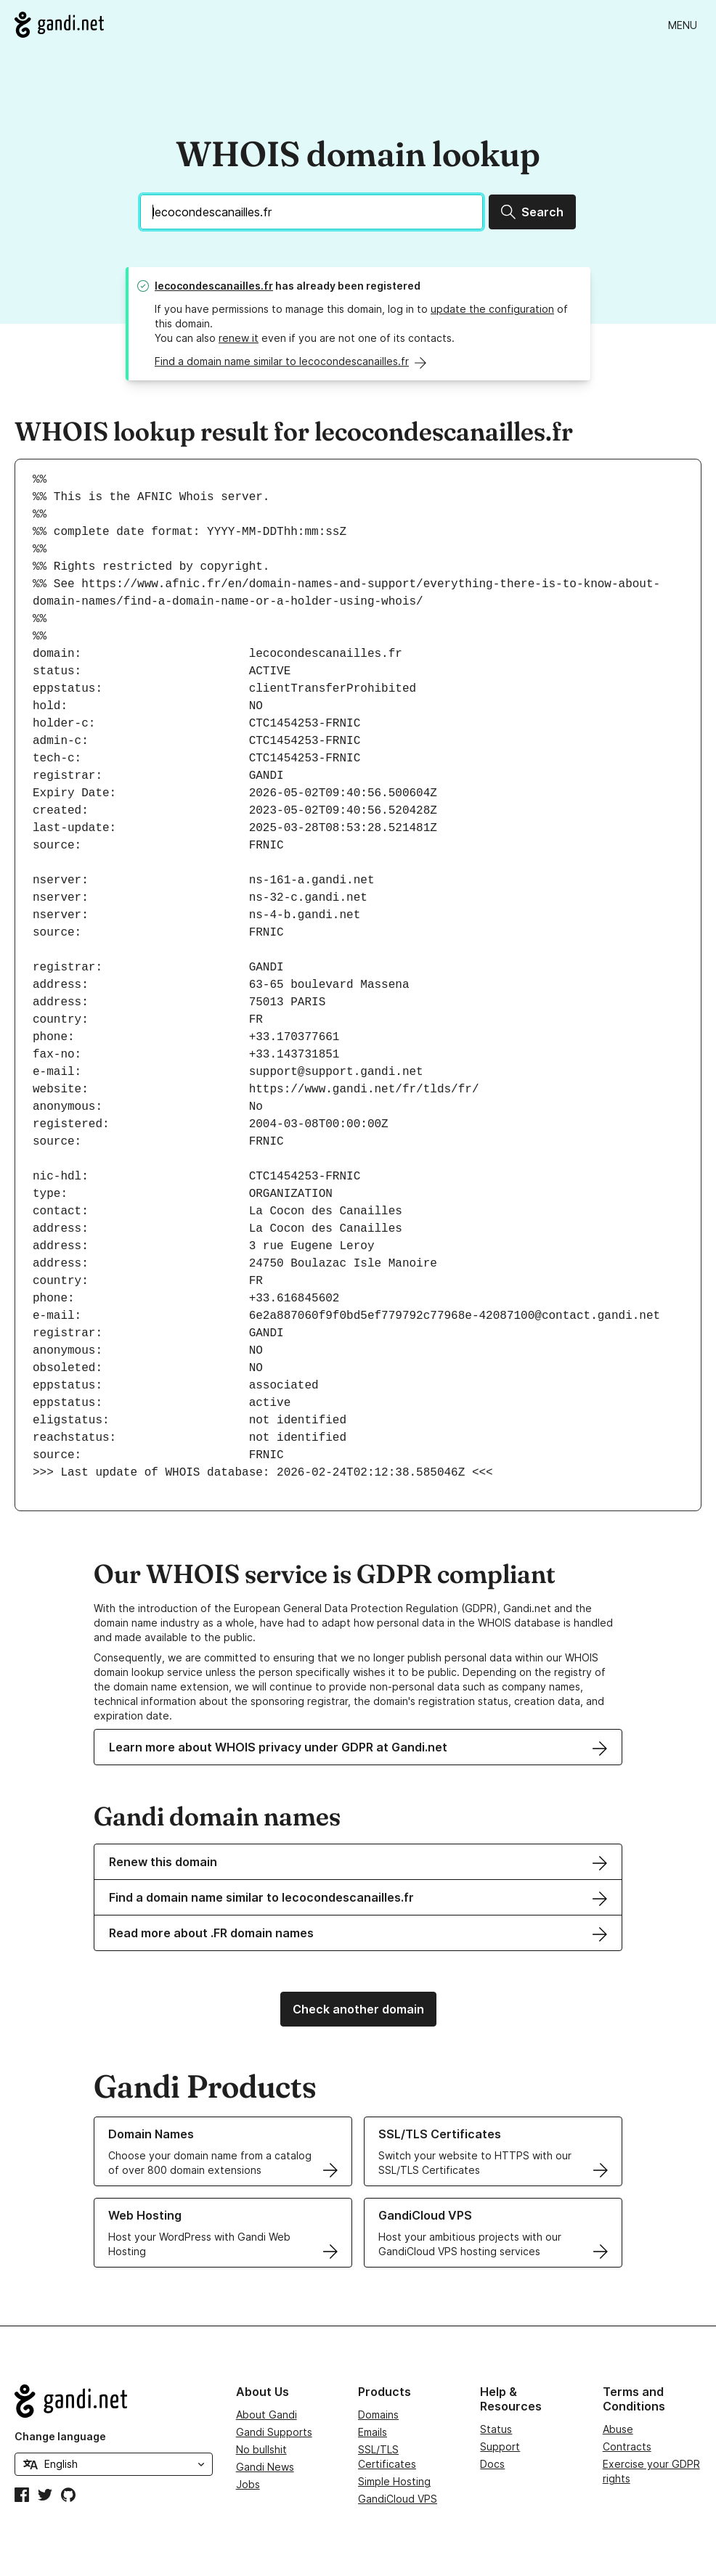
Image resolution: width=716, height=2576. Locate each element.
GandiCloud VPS (397, 2499)
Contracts (627, 2446)
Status (496, 2429)
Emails (372, 2432)
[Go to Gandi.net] (59, 25)
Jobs (248, 2484)
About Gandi (266, 2414)
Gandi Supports (274, 2432)
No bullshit (261, 2449)
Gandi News (265, 2467)
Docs (492, 2464)
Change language (60, 2436)
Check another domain (358, 2009)
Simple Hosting (394, 2481)
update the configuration (492, 309)
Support (500, 2446)
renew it (239, 338)
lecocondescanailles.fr (214, 285)
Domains (378, 2414)
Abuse (618, 2429)
